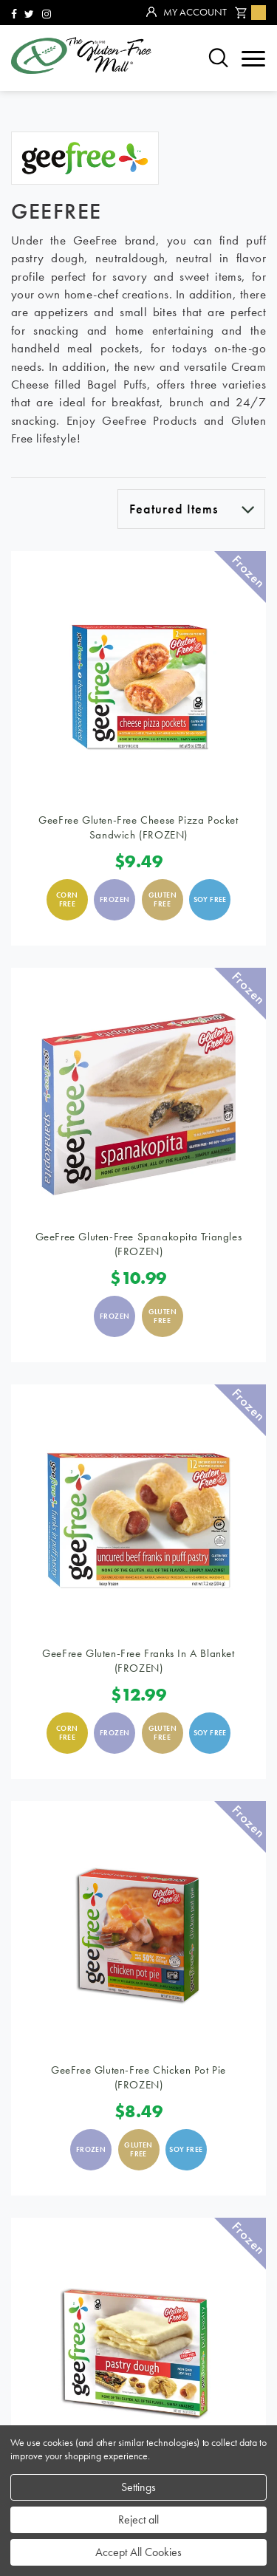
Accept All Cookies (138, 2552)
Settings (138, 2487)
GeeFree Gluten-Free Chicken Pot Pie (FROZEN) (138, 2077)
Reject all (138, 2519)
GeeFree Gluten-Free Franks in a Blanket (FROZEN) (138, 1660)
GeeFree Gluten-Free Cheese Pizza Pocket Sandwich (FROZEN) (138, 827)
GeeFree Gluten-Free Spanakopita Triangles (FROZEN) (138, 1244)
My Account (186, 12)
